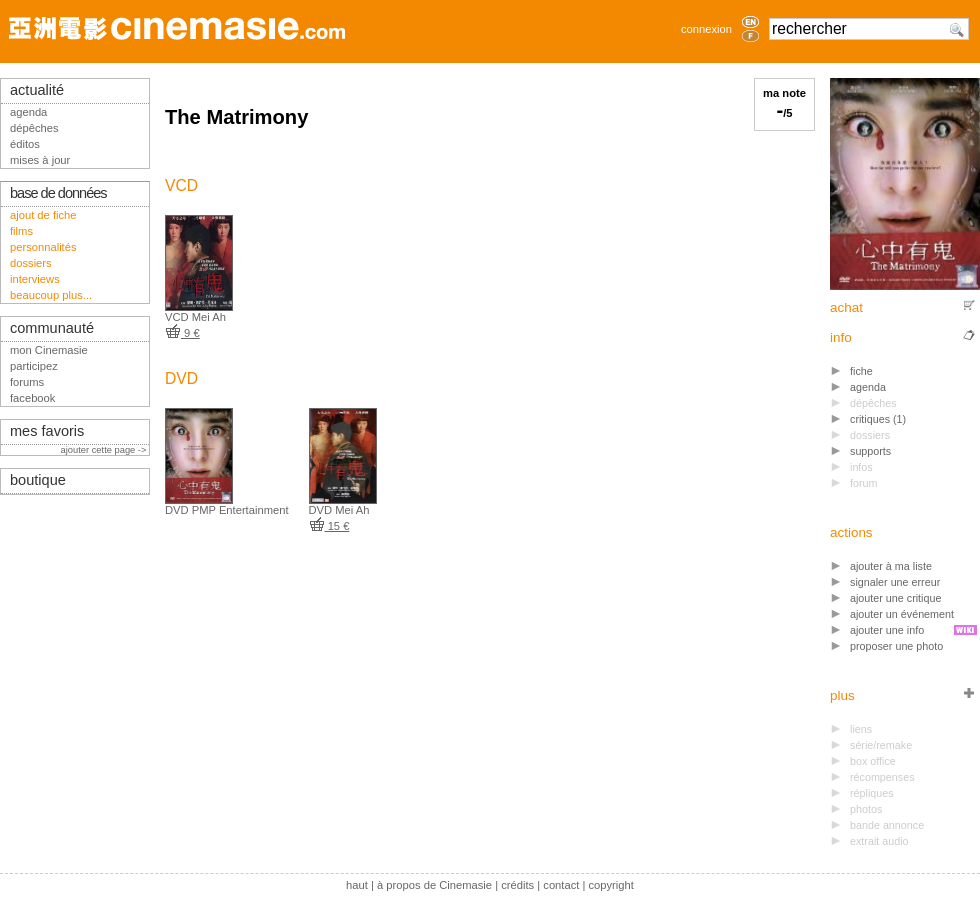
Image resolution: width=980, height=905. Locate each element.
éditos (25, 144)
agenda (868, 387)
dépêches (34, 128)
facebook (32, 398)
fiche (861, 371)
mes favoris (47, 431)
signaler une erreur (895, 582)
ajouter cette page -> (105, 450)
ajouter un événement (902, 614)
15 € (329, 526)
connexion (706, 29)
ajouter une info (887, 630)
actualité (37, 90)
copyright (610, 885)
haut (357, 885)
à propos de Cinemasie (434, 885)
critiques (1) (878, 419)
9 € (182, 333)
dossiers (31, 263)
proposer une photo (896, 646)
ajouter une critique (895, 598)
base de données (58, 193)
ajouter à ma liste (891, 566)
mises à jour (40, 160)
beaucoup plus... (51, 295)
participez (34, 366)
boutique (38, 480)
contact (561, 885)
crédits (517, 885)
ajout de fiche (43, 215)
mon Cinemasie (49, 350)
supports (870, 451)
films (21, 231)
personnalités (43, 247)
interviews (35, 279)
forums (27, 382)
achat (846, 307)
